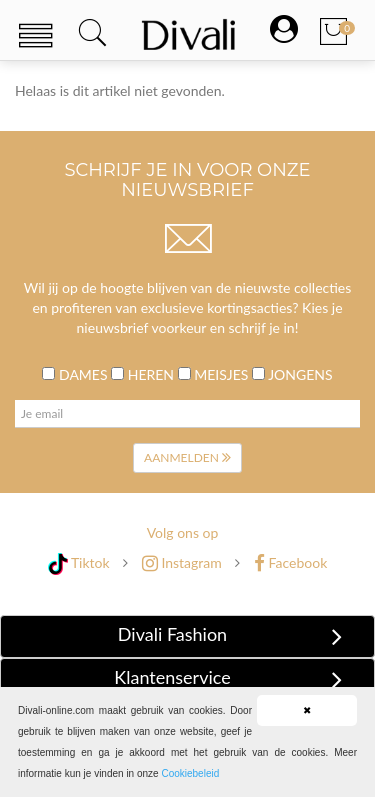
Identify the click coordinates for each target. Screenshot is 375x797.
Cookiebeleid (190, 773)
